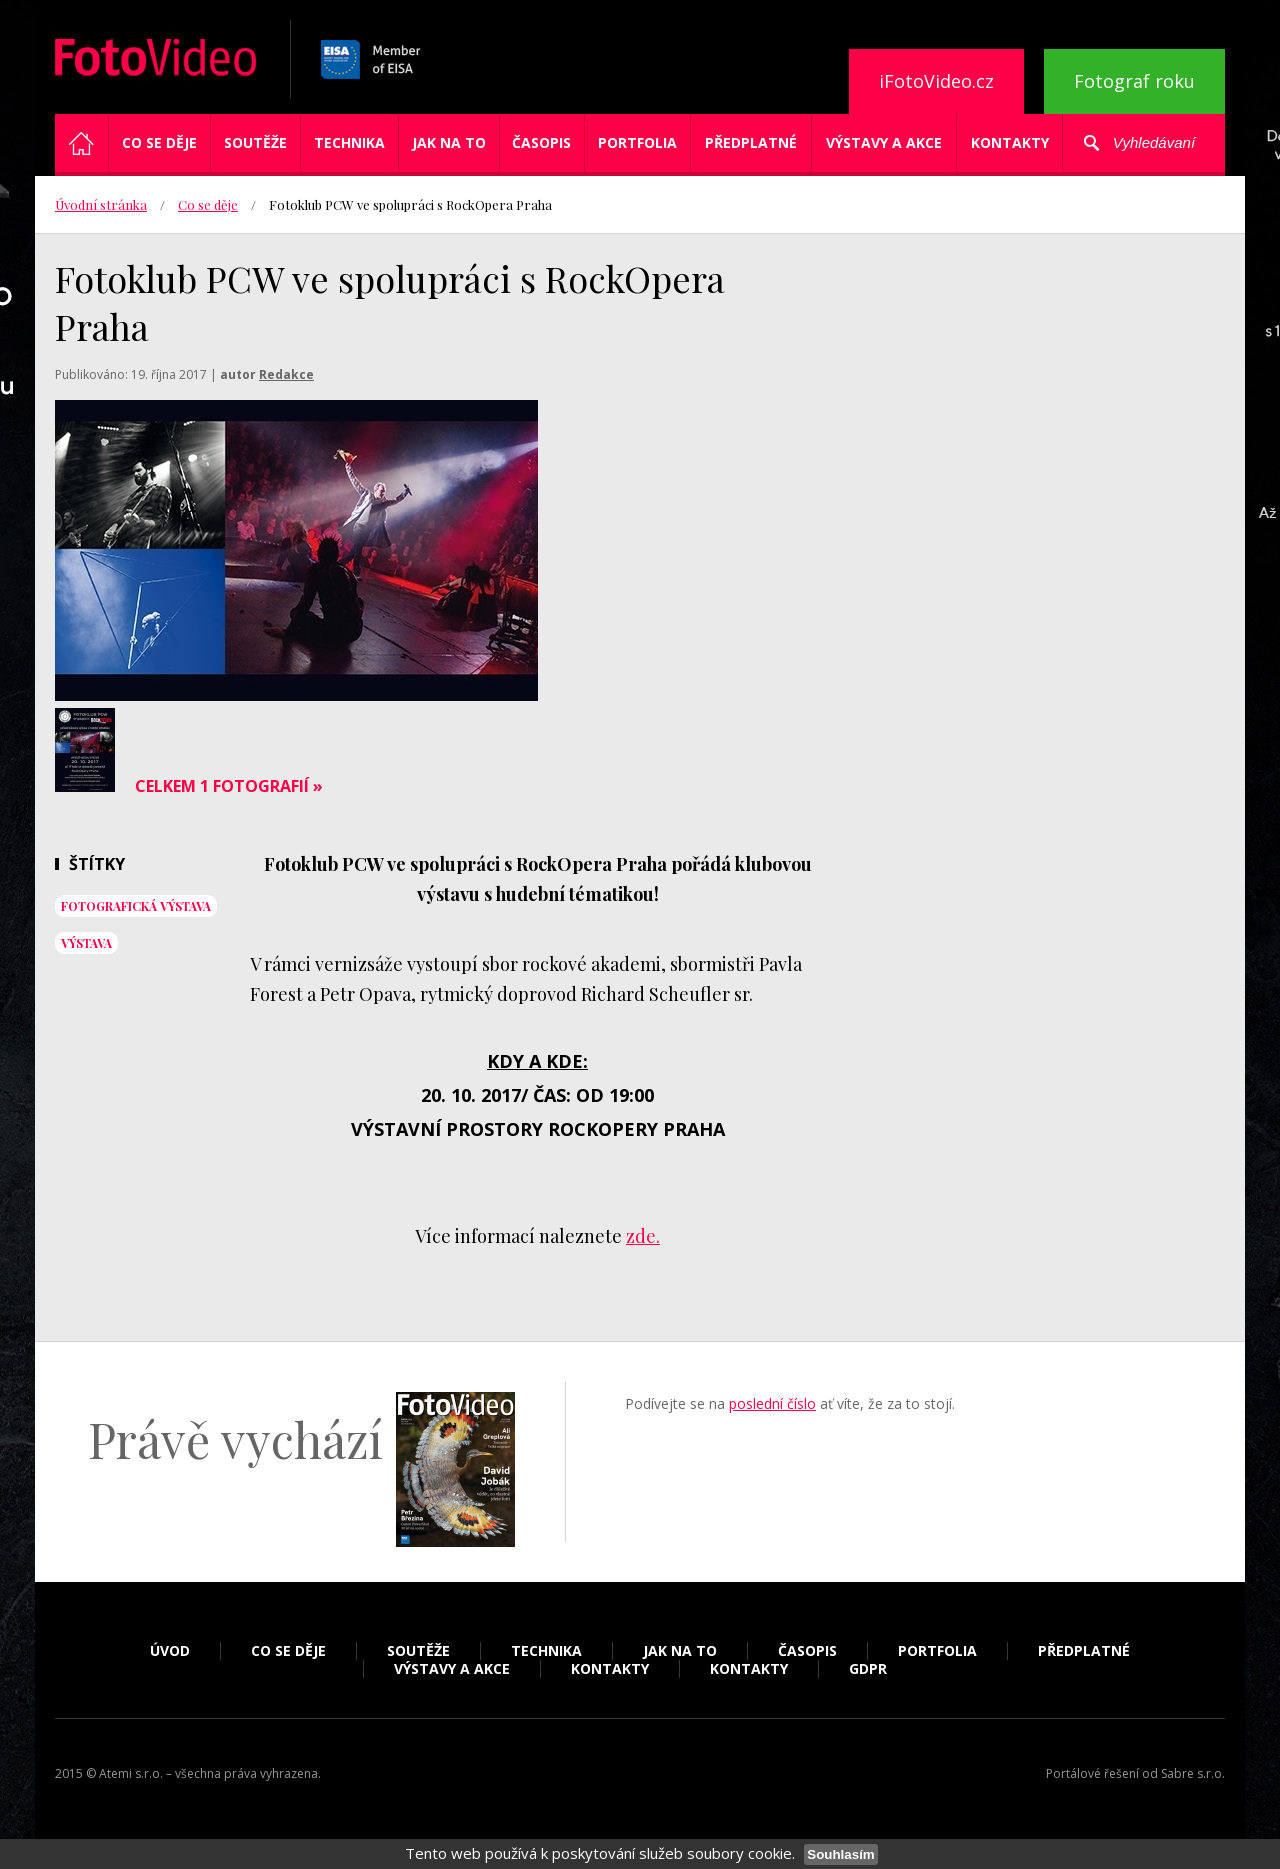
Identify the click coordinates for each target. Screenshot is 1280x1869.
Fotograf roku (1134, 81)
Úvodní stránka (101, 204)
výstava (86, 943)
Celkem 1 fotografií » (229, 786)
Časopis (541, 142)
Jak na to (449, 142)
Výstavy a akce (884, 142)
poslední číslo (772, 1403)
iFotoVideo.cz (936, 81)
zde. (643, 1236)
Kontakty (1010, 142)
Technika (349, 142)
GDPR (868, 1669)
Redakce (286, 374)
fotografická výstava (136, 906)
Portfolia (637, 142)
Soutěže (255, 142)
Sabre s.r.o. (1193, 1773)
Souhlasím (840, 1854)
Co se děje (159, 142)
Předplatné (751, 142)
